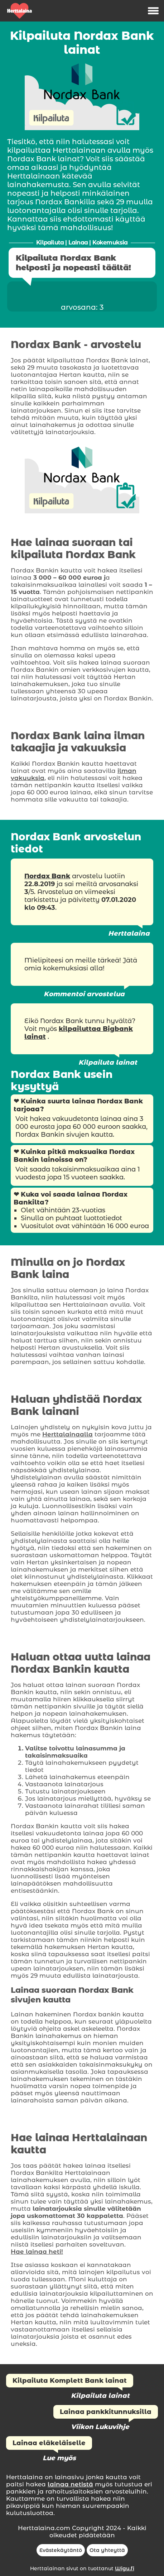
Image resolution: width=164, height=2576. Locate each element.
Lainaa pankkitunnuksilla (105, 2412)
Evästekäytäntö (60, 2550)
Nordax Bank (47, 876)
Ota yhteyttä (107, 2550)
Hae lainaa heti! (37, 2251)
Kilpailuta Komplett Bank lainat (70, 2381)
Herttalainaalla (67, 1434)
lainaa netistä (70, 2484)
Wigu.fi (124, 2568)
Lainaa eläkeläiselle (49, 2443)
